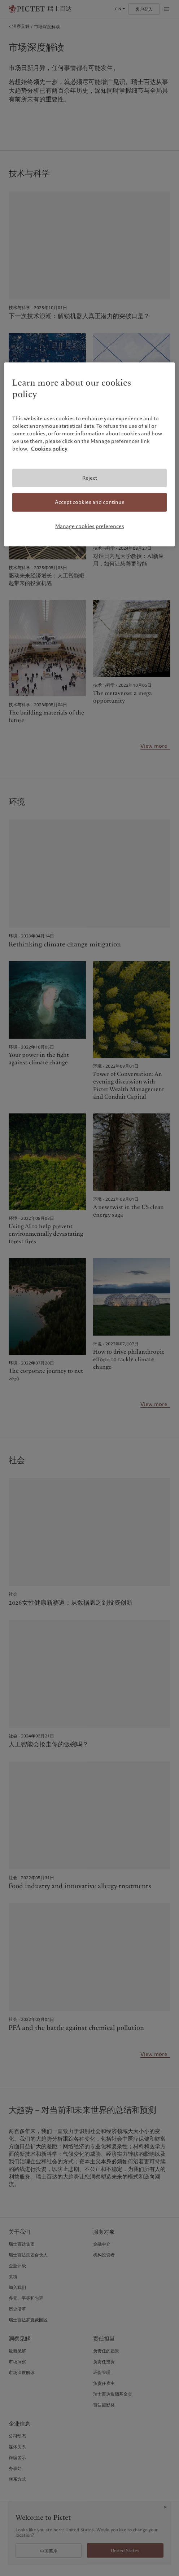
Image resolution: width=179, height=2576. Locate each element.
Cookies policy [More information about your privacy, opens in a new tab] (49, 448)
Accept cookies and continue (90, 502)
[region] (89, 454)
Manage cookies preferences (89, 526)
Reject (89, 477)
